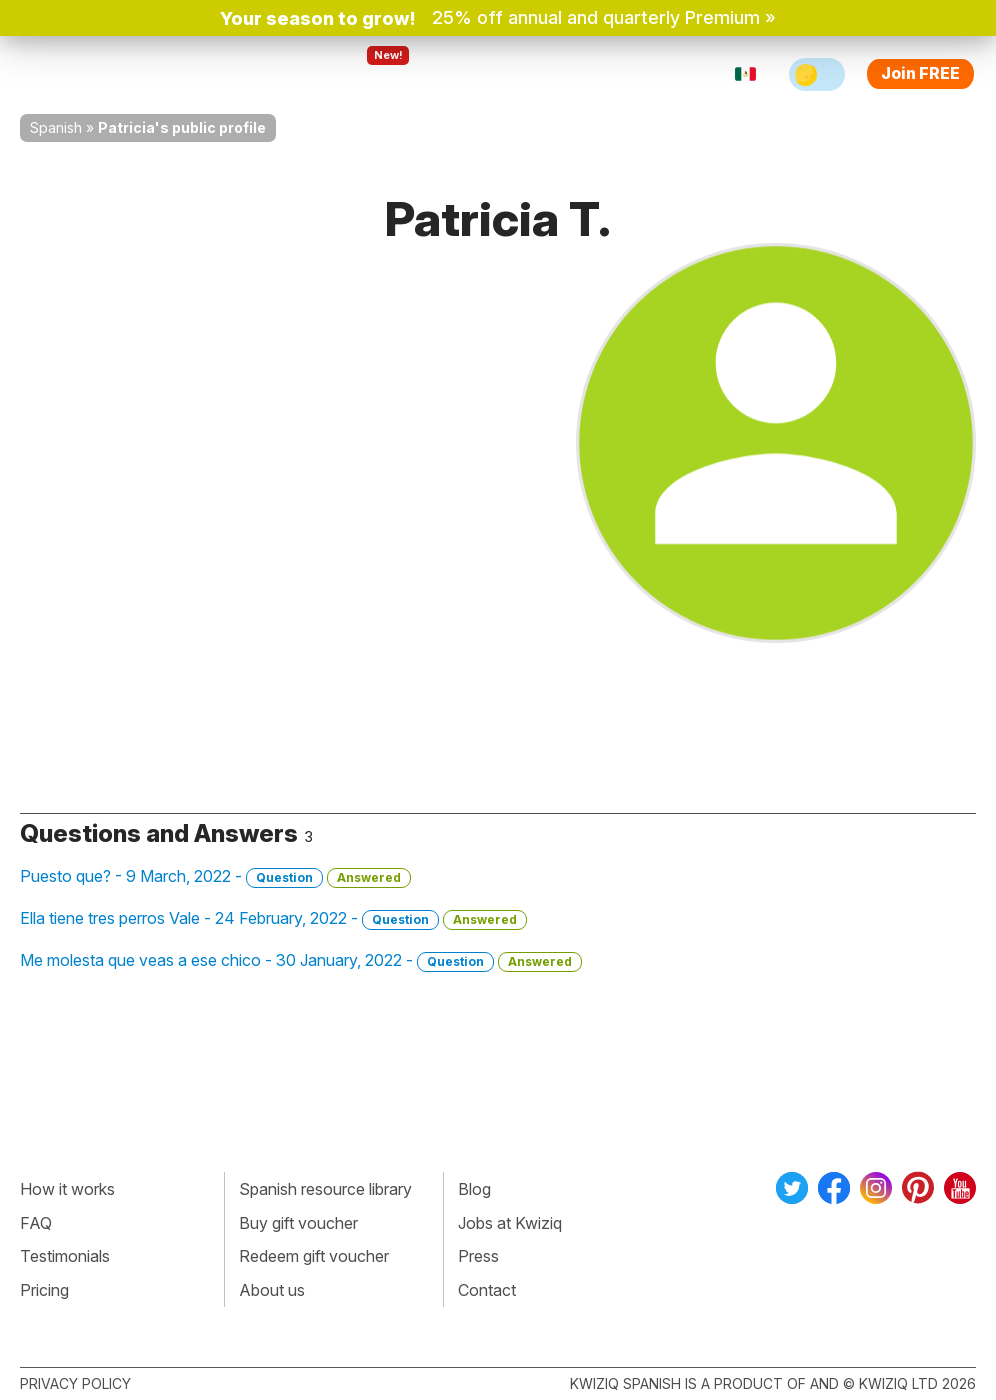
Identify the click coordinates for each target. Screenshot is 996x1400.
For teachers (480, 74)
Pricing (580, 74)
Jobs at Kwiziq (510, 1223)
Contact (487, 1290)
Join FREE (920, 73)
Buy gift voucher (298, 1223)
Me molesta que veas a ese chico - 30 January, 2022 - (301, 961)
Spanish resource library (325, 1189)
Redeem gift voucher (314, 1256)
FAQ (36, 1223)
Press (478, 1256)
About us (272, 1290)
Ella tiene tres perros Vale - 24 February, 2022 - (273, 919)
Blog (474, 1189)
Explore (371, 74)
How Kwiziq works (242, 74)
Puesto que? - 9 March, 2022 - (215, 877)
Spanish (56, 127)
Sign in (654, 74)
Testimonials (65, 1256)
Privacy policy (75, 1383)
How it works (67, 1189)
